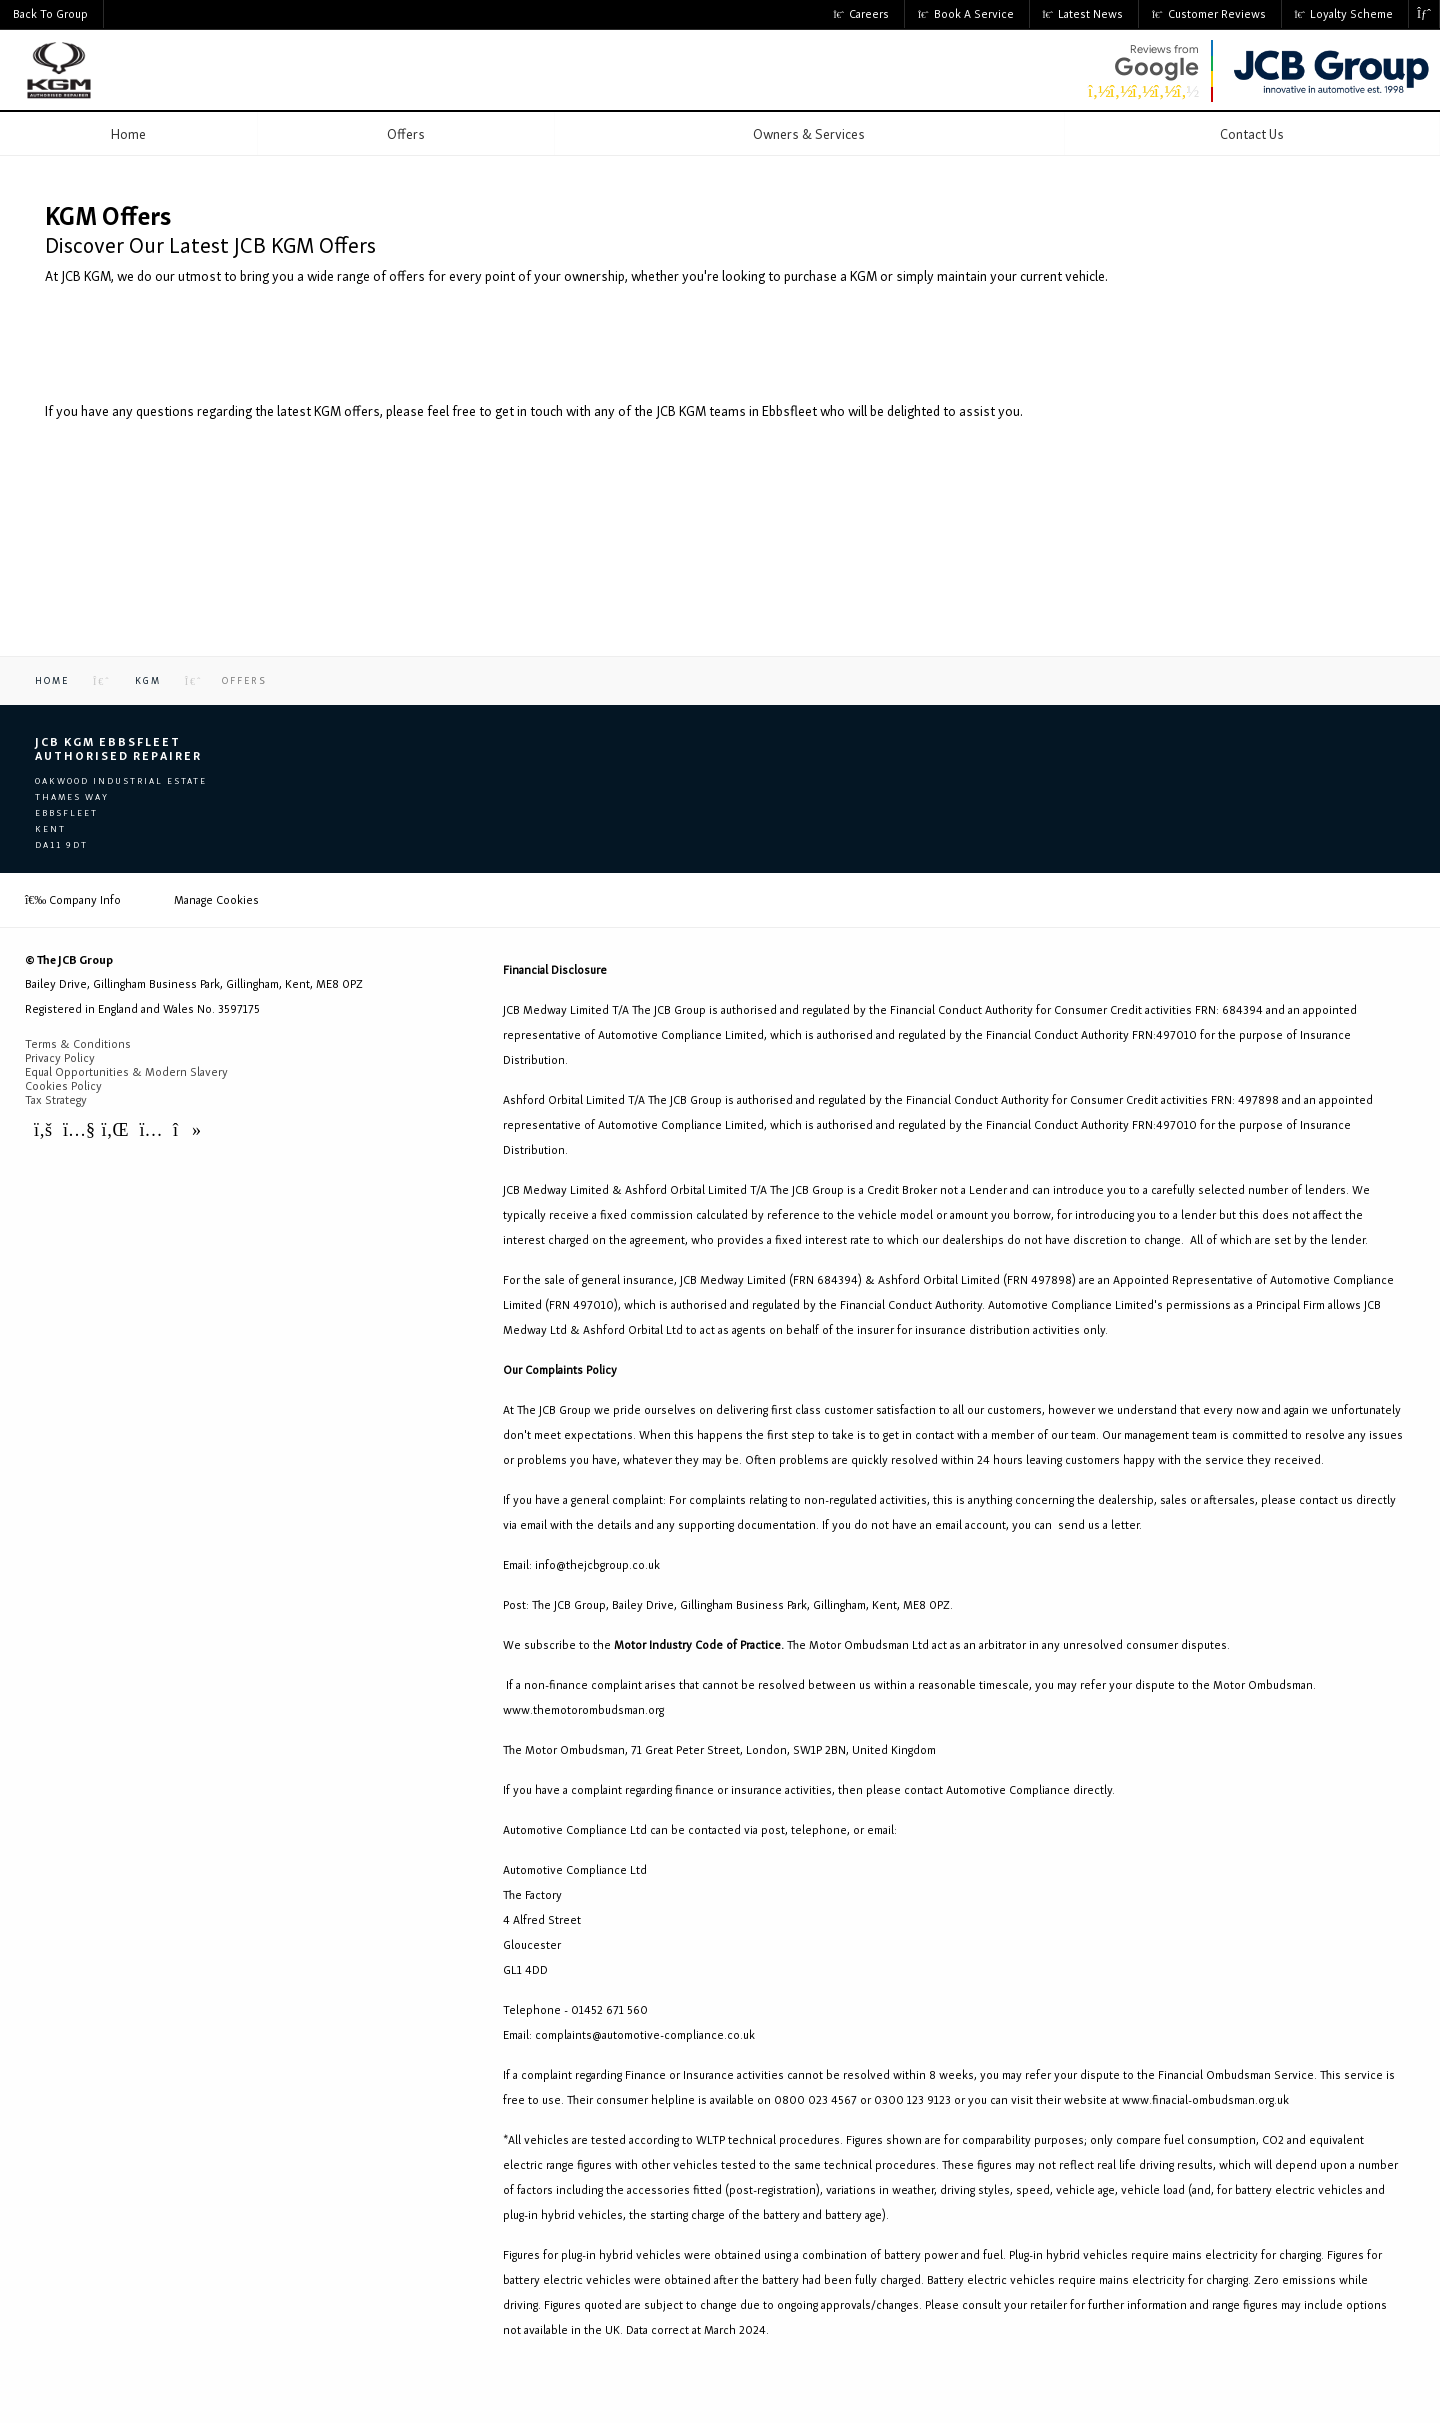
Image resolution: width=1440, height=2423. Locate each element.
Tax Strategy (56, 1100)
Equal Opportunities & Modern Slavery (126, 1072)
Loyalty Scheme (1344, 14)
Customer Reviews (1209, 14)
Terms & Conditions (78, 1044)
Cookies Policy (63, 1086)
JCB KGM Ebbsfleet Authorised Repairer (118, 749)
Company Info (73, 900)
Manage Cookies (216, 900)
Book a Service (966, 14)
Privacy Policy (60, 1058)
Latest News (1083, 14)
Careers (862, 14)
